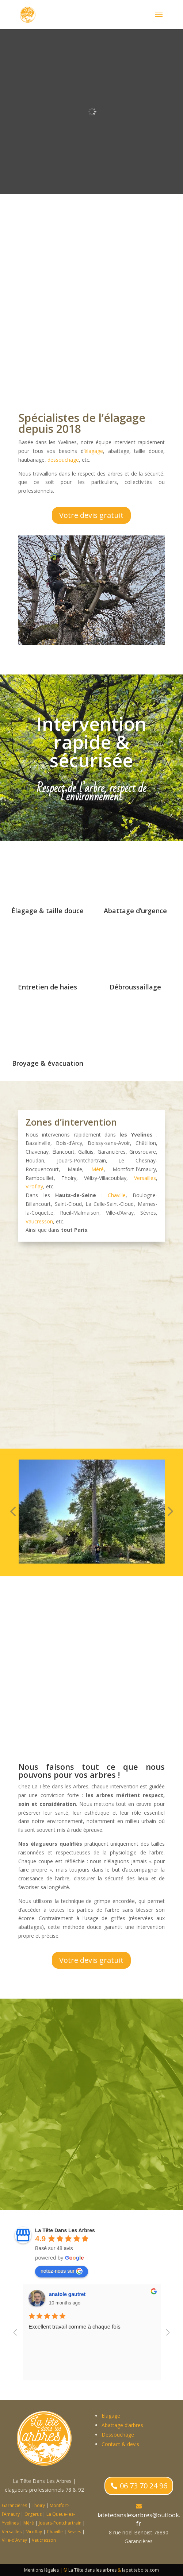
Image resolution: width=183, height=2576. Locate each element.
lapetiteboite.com (140, 2570)
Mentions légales (41, 2570)
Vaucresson (39, 1221)
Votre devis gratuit (91, 515)
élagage (93, 450)
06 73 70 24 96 (143, 2486)
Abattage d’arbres (122, 2425)
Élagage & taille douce (47, 910)
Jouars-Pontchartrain (60, 2523)
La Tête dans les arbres (92, 2570)
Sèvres (74, 2532)
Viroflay (34, 1186)
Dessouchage (118, 2434)
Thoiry (38, 2505)
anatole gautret (151, 2294)
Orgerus (33, 2514)
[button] (13, 1511)
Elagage (111, 2415)
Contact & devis (120, 2444)
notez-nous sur (62, 2271)
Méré (97, 1169)
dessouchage (63, 459)
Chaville (117, 1195)
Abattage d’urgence (135, 910)
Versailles (145, 1177)
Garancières (14, 2505)
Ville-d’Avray (14, 2540)
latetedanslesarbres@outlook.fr (139, 2519)
